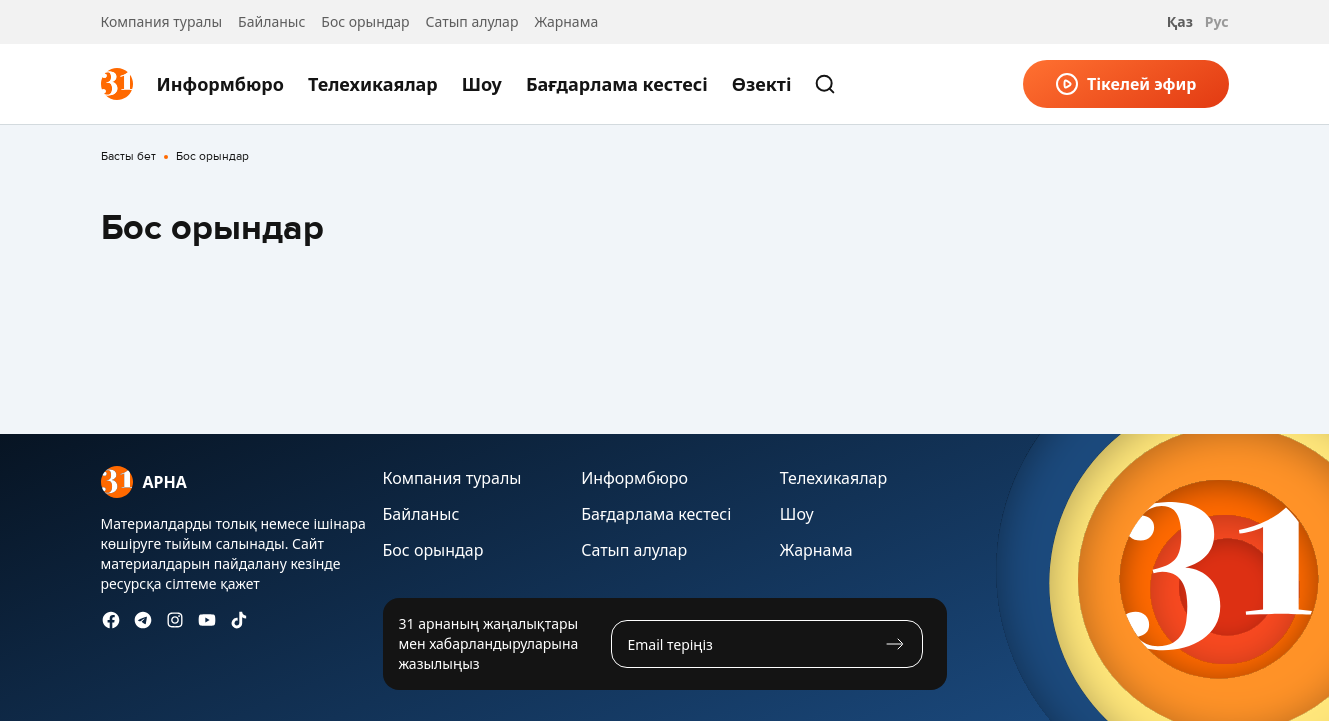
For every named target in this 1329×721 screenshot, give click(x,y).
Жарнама (566, 21)
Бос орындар (365, 21)
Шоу (482, 84)
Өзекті (762, 84)
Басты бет (128, 157)
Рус (1217, 21)
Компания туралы (162, 21)
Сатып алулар (472, 21)
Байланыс (271, 21)
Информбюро (220, 84)
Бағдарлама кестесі (617, 84)
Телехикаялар (373, 84)
